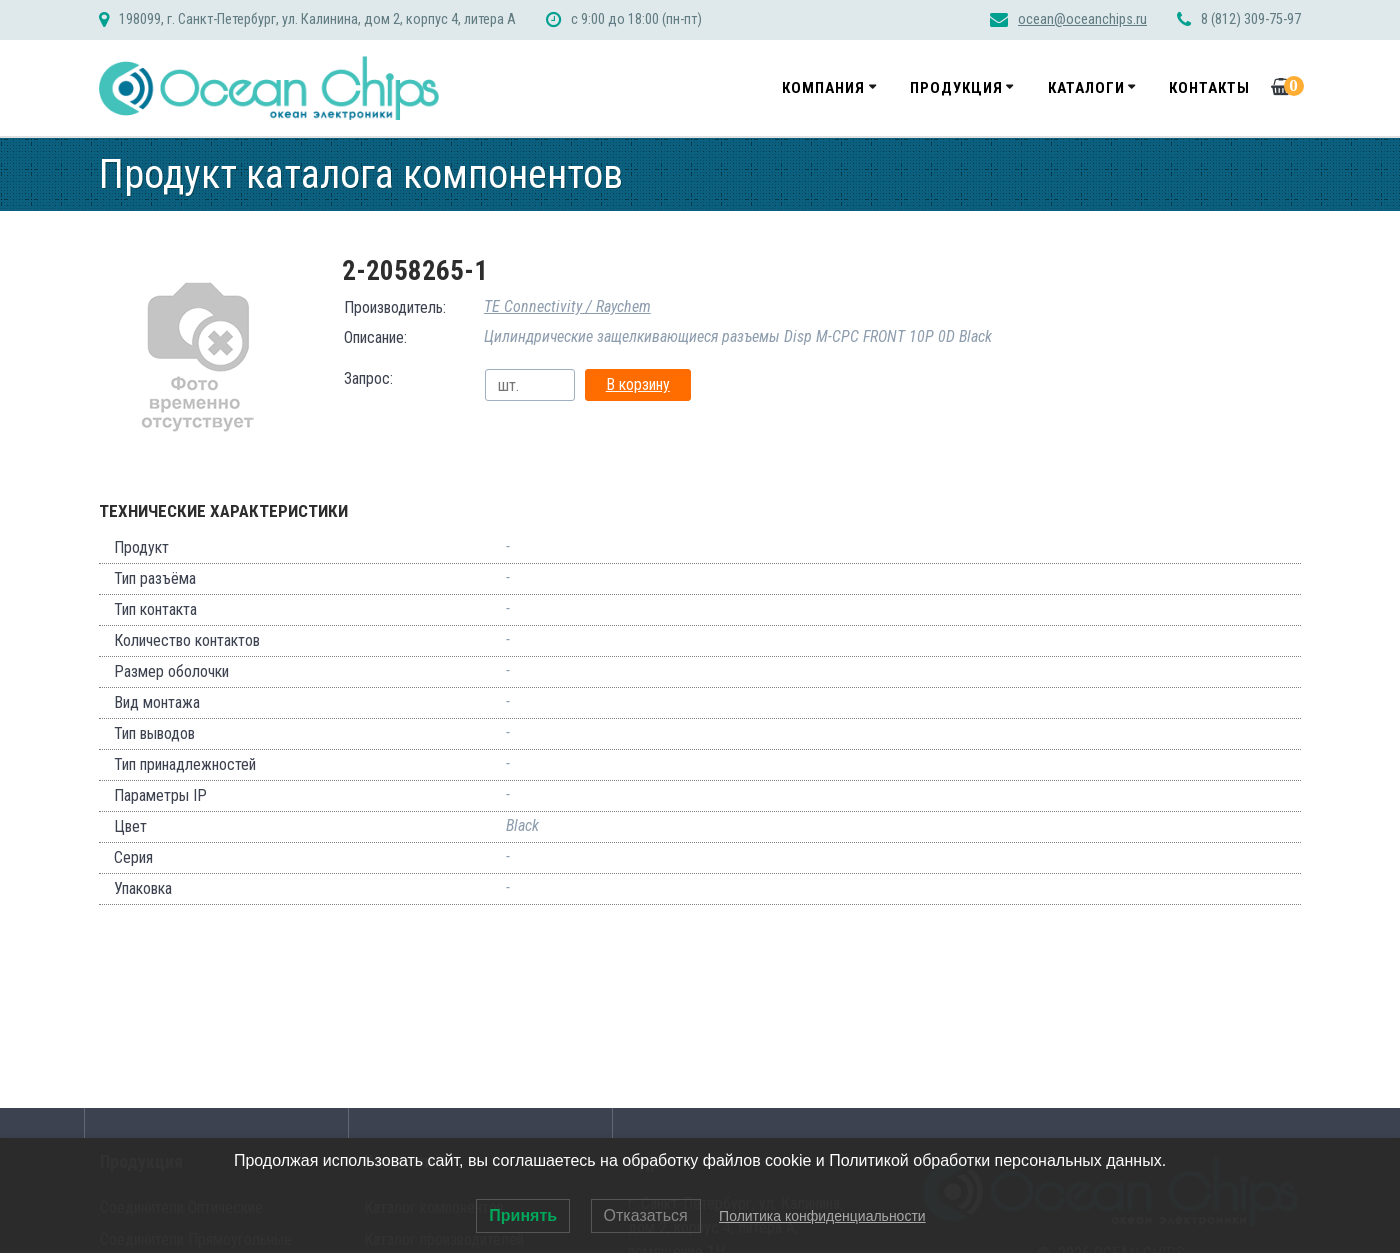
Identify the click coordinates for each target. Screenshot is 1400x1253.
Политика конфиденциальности (822, 1216)
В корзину (638, 384)
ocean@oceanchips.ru (1082, 19)
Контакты (1209, 88)
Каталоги (1086, 88)
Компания (823, 88)
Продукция (956, 88)
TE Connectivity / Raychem (567, 306)
